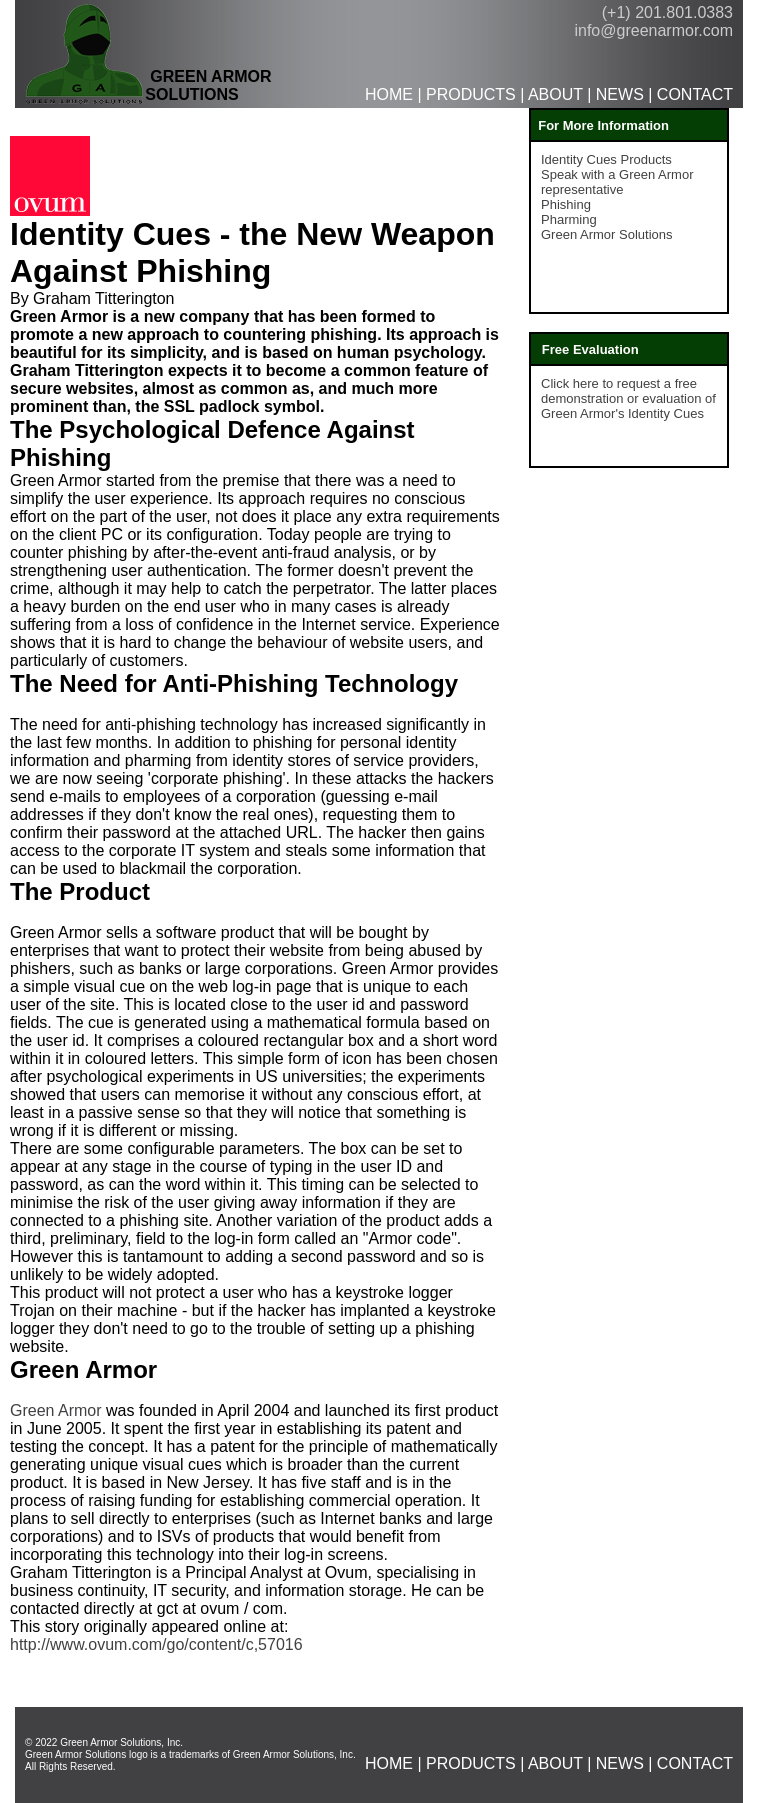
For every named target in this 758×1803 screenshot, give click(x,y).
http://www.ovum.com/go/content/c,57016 (156, 1644)
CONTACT (695, 94)
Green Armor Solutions (607, 234)
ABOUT (555, 94)
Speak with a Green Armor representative (617, 182)
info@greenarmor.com (653, 30)
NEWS (620, 94)
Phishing (566, 204)
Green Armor (56, 1410)
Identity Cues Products (606, 159)
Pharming (569, 219)
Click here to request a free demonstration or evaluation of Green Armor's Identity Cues (628, 398)
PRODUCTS (471, 94)
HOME (389, 94)
